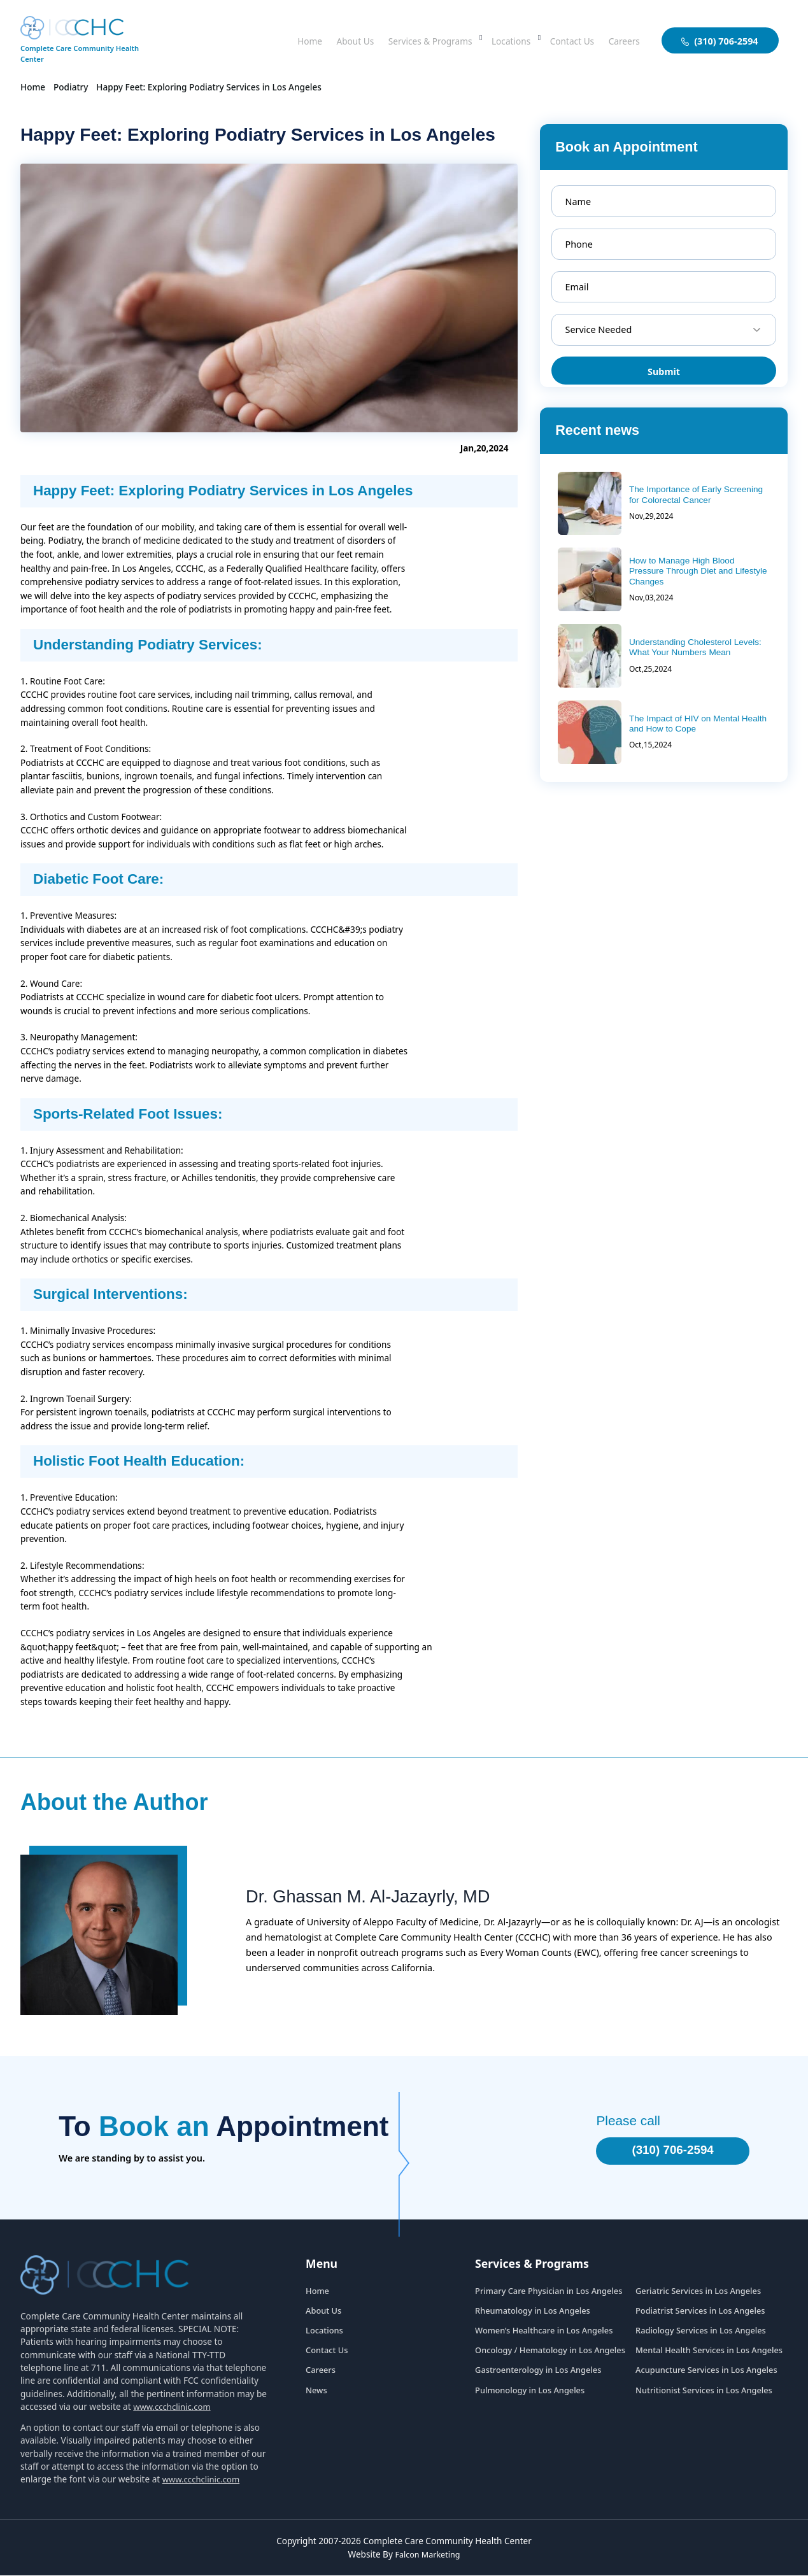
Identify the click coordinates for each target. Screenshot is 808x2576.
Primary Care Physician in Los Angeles (548, 2292)
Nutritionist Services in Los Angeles (703, 2391)
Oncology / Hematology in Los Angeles (550, 2352)
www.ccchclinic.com (173, 2408)
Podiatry (71, 87)
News (316, 2391)
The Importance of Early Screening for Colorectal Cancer (696, 494)
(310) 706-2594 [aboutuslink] (719, 41)
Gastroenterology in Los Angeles (538, 2371)
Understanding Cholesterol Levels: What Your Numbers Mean (695, 647)
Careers (622, 40)
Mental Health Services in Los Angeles (709, 2352)
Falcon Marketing (427, 2555)
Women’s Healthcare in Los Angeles (544, 2331)
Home (277, 40)
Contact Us (565, 40)
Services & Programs (409, 40)
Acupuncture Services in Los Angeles (706, 2371)
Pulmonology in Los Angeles (530, 2391)
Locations (498, 40)
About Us (326, 40)
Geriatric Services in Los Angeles (698, 2292)
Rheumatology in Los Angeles (532, 2312)
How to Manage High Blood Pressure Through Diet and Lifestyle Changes (698, 571)
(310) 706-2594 (665, 2151)
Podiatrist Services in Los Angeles (700, 2312)
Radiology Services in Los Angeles (700, 2331)
